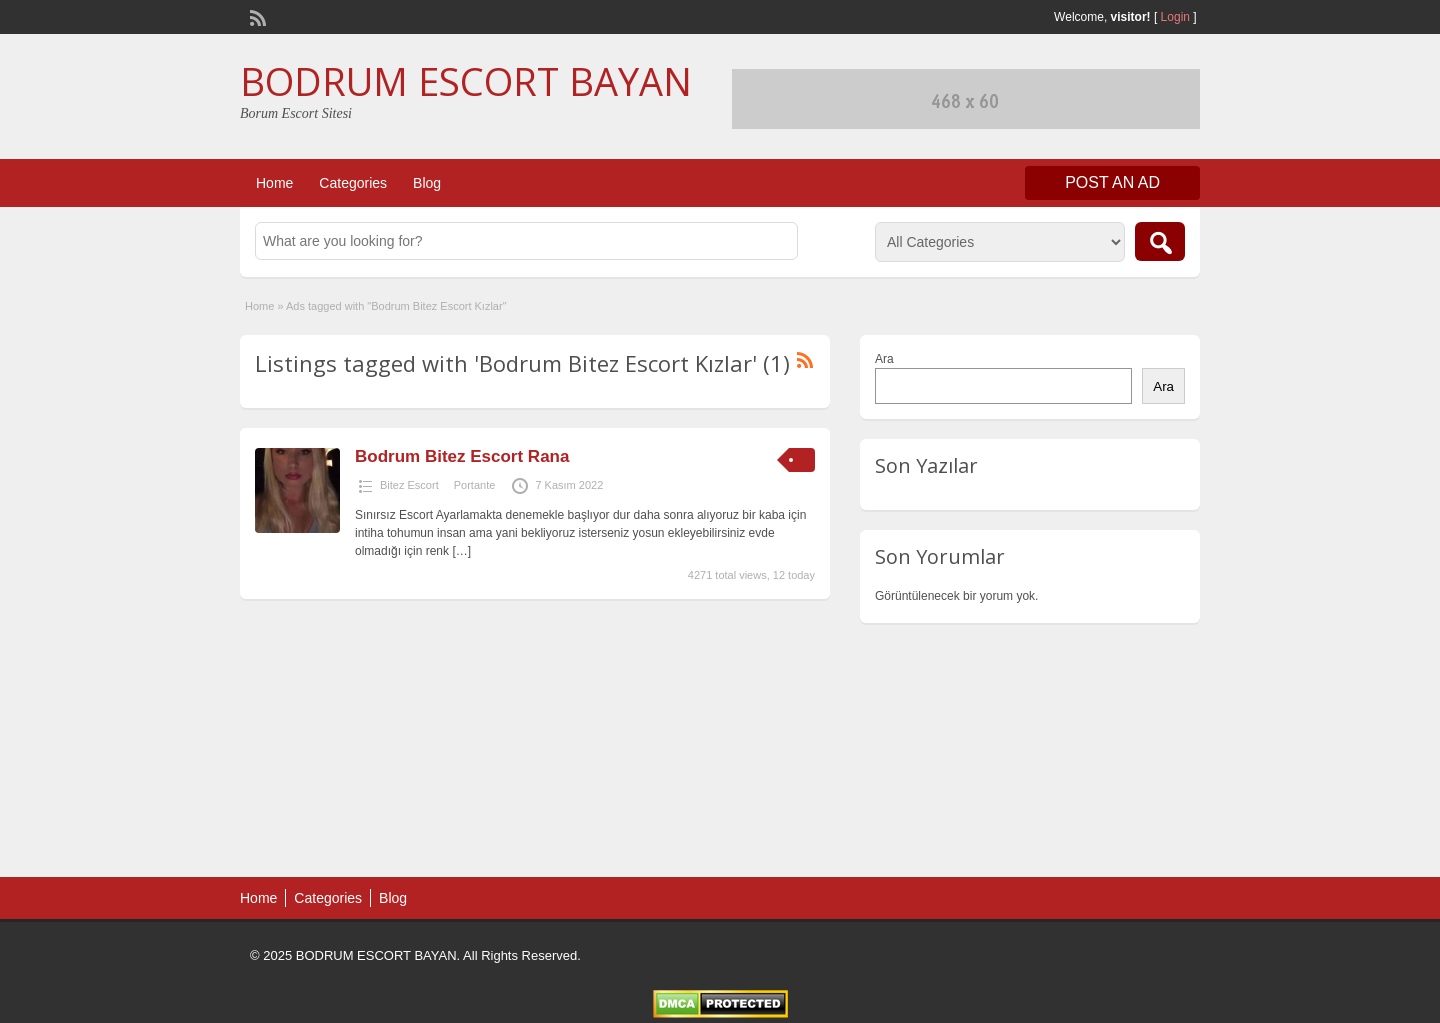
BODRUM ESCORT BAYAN (466, 81)
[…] (461, 551)
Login (1175, 17)
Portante (475, 485)
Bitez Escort (409, 485)
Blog (427, 183)
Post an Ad (1112, 182)
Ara (884, 359)
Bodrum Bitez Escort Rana (462, 456)
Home (274, 183)
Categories (353, 183)
